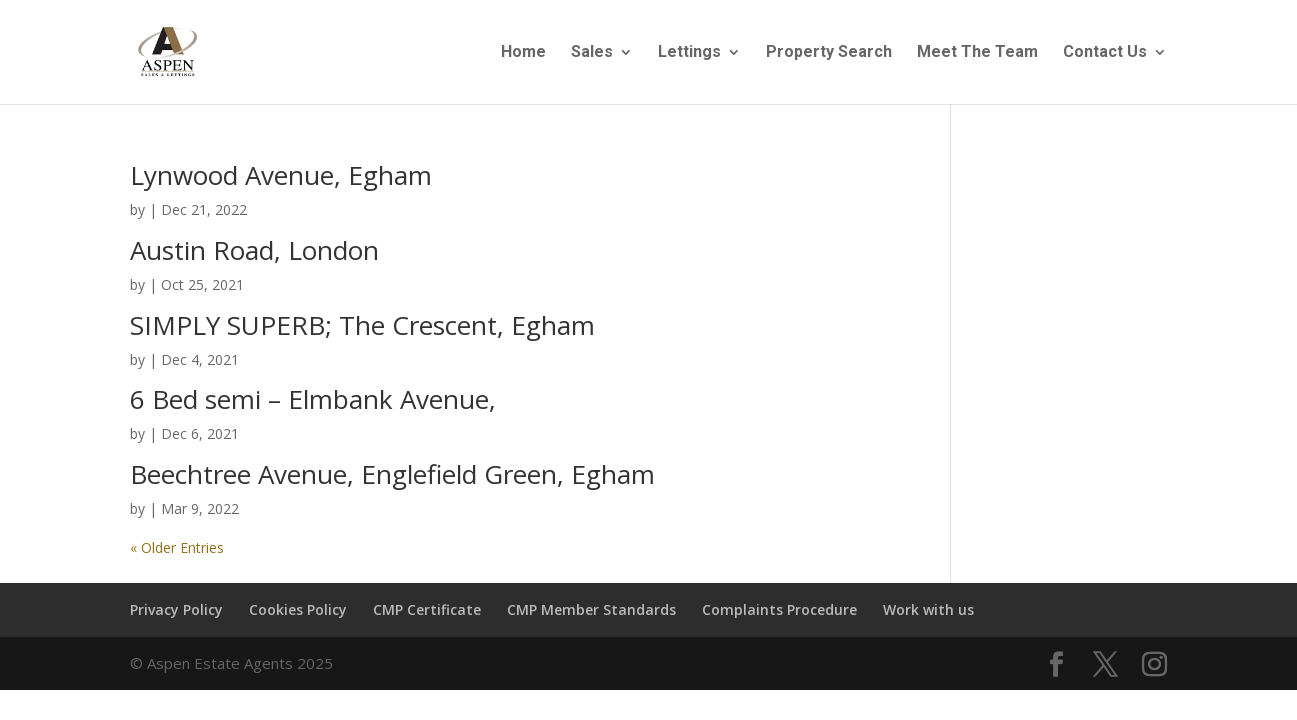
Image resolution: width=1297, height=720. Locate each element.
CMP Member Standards (591, 609)
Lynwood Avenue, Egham (281, 175)
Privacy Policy (176, 609)
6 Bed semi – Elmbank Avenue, (313, 399)
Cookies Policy (298, 609)
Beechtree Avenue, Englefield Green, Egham (392, 474)
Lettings (689, 53)
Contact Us (1105, 53)
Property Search (829, 53)
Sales (592, 53)
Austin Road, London (254, 250)
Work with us (928, 609)
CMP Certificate (427, 609)
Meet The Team (977, 53)
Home (523, 53)
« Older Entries (177, 547)
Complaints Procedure (779, 609)
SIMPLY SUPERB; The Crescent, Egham (362, 325)
